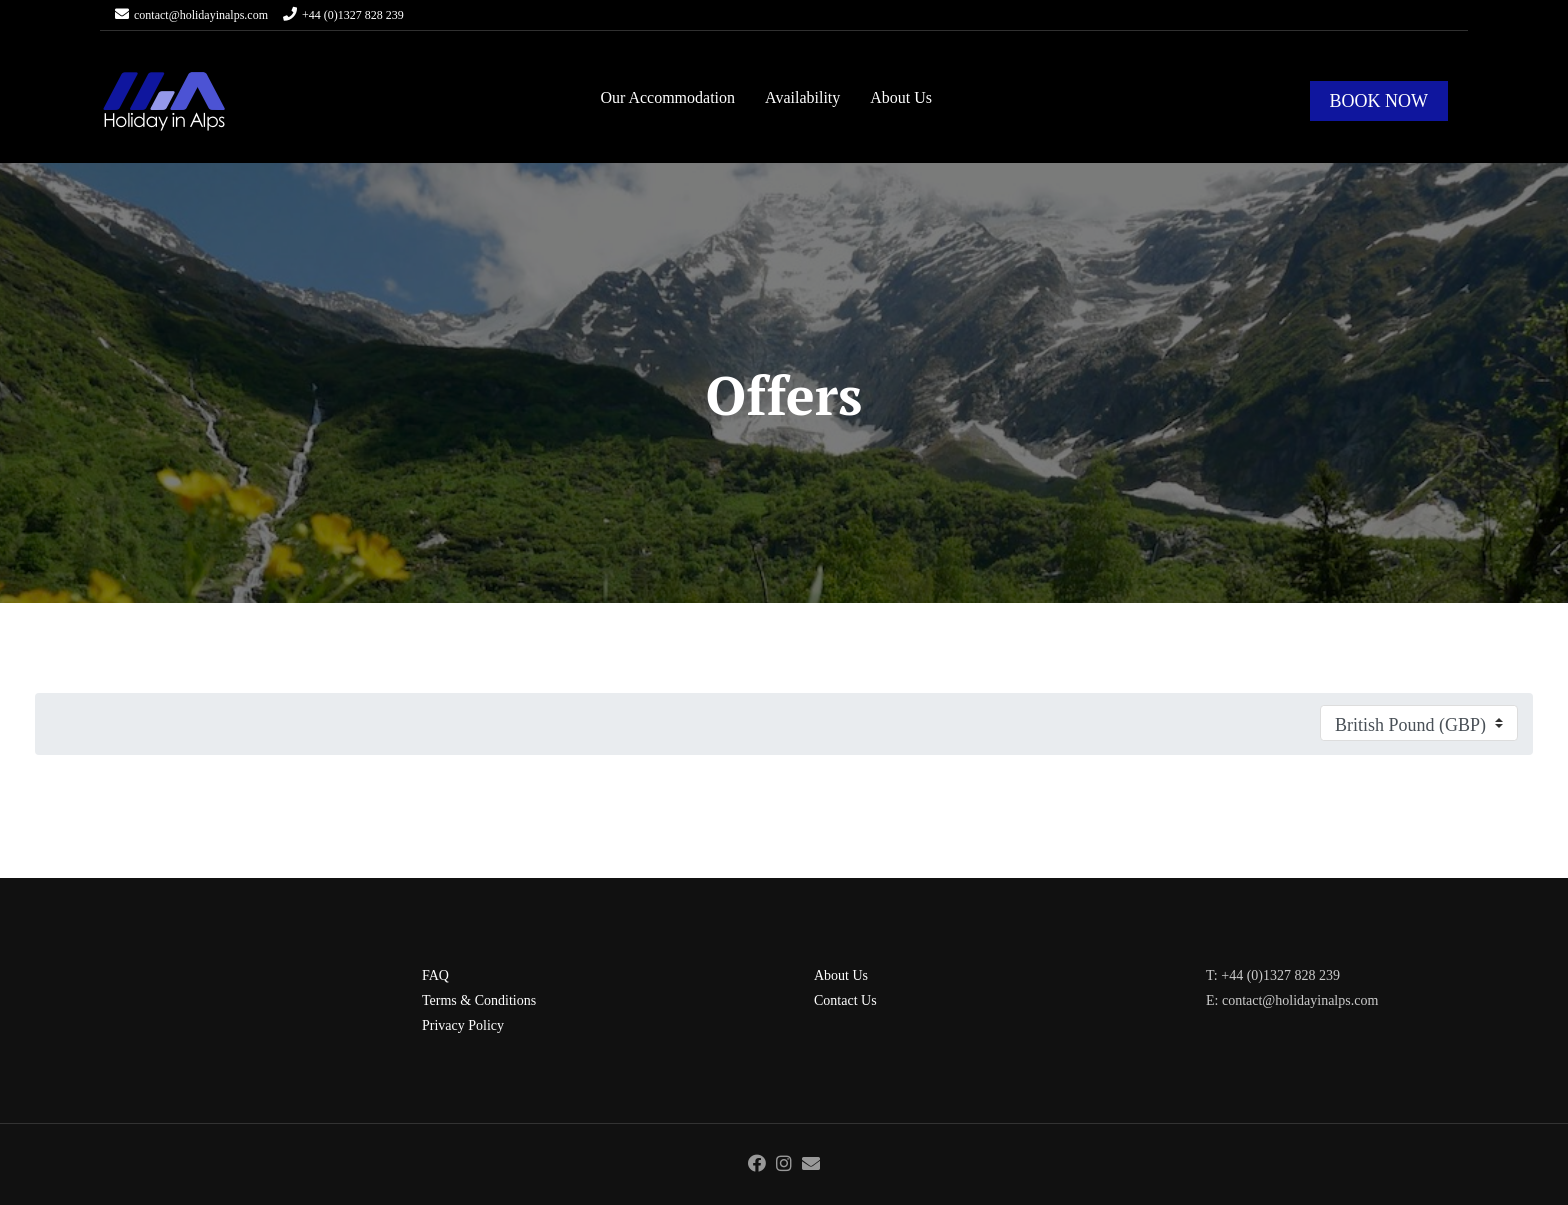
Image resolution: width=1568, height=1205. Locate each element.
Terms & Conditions (479, 1000)
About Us (901, 97)
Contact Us (845, 1000)
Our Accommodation (667, 97)
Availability (802, 97)
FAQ (435, 975)
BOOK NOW (1379, 101)
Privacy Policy (463, 1025)
